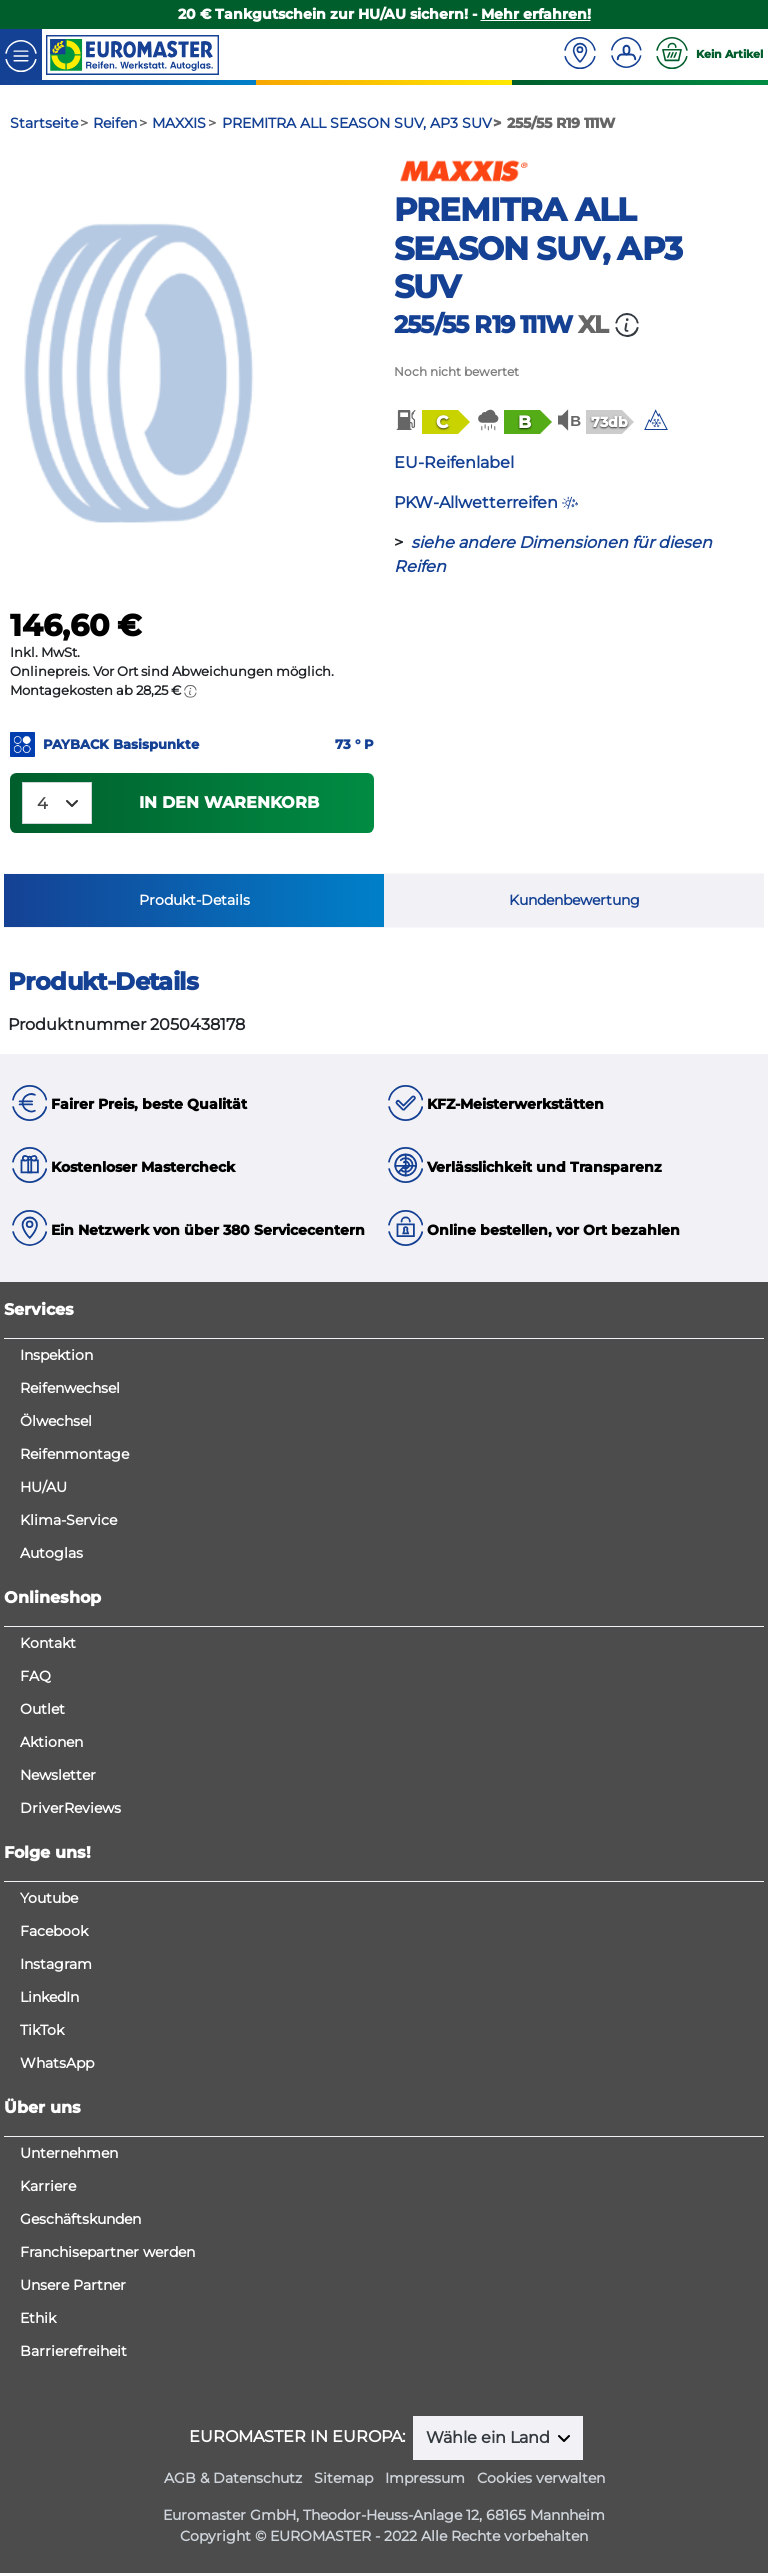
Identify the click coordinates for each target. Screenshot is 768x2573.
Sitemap (343, 2478)
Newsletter (58, 1775)
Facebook (54, 1931)
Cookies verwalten (541, 2478)
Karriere (48, 2186)
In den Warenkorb (229, 802)
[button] (431, 421)
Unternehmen (69, 2153)
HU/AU (43, 1487)
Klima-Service (68, 1520)
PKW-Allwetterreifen (486, 502)
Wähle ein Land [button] (490, 2437)
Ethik (38, 2318)
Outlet (42, 1709)
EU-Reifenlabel (454, 462)
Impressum (425, 2478)
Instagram (56, 1964)
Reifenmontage (74, 1454)
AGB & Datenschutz (233, 2478)
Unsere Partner (73, 2285)
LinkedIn (49, 1997)
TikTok (42, 2030)
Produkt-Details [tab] (194, 900)
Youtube (49, 1898)
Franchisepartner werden (107, 2252)
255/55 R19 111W (483, 324)
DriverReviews (70, 1808)
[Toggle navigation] (21, 54)
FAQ (35, 1676)
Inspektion (56, 1355)
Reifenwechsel (70, 1388)
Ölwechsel (56, 1421)
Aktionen (51, 1742)
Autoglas (51, 1553)
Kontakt (48, 1643)
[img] (656, 420)
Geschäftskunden (80, 2219)
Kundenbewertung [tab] (574, 900)
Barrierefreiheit (73, 2351)
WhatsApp (57, 2063)
